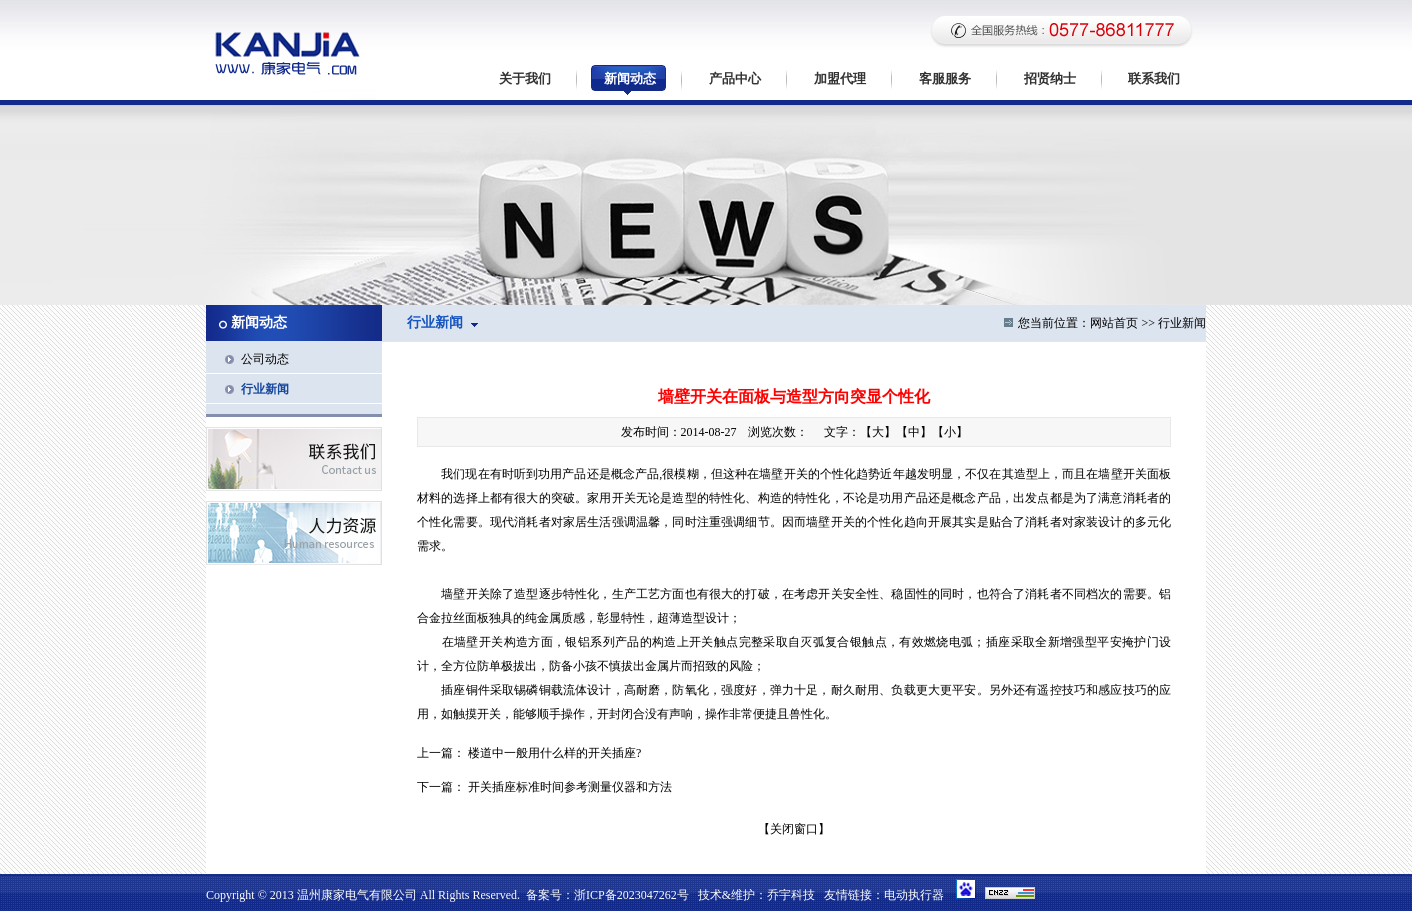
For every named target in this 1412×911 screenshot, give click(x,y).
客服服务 (945, 78)
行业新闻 (265, 389)
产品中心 (735, 78)
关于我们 (525, 78)
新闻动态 (630, 78)
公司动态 (265, 359)
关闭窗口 (794, 829)
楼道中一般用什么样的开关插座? (554, 753)
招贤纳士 (1050, 78)
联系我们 (1154, 78)
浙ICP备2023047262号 (631, 895)
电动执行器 (914, 895)
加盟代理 (840, 78)
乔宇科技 (791, 895)
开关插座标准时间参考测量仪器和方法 (570, 787)
